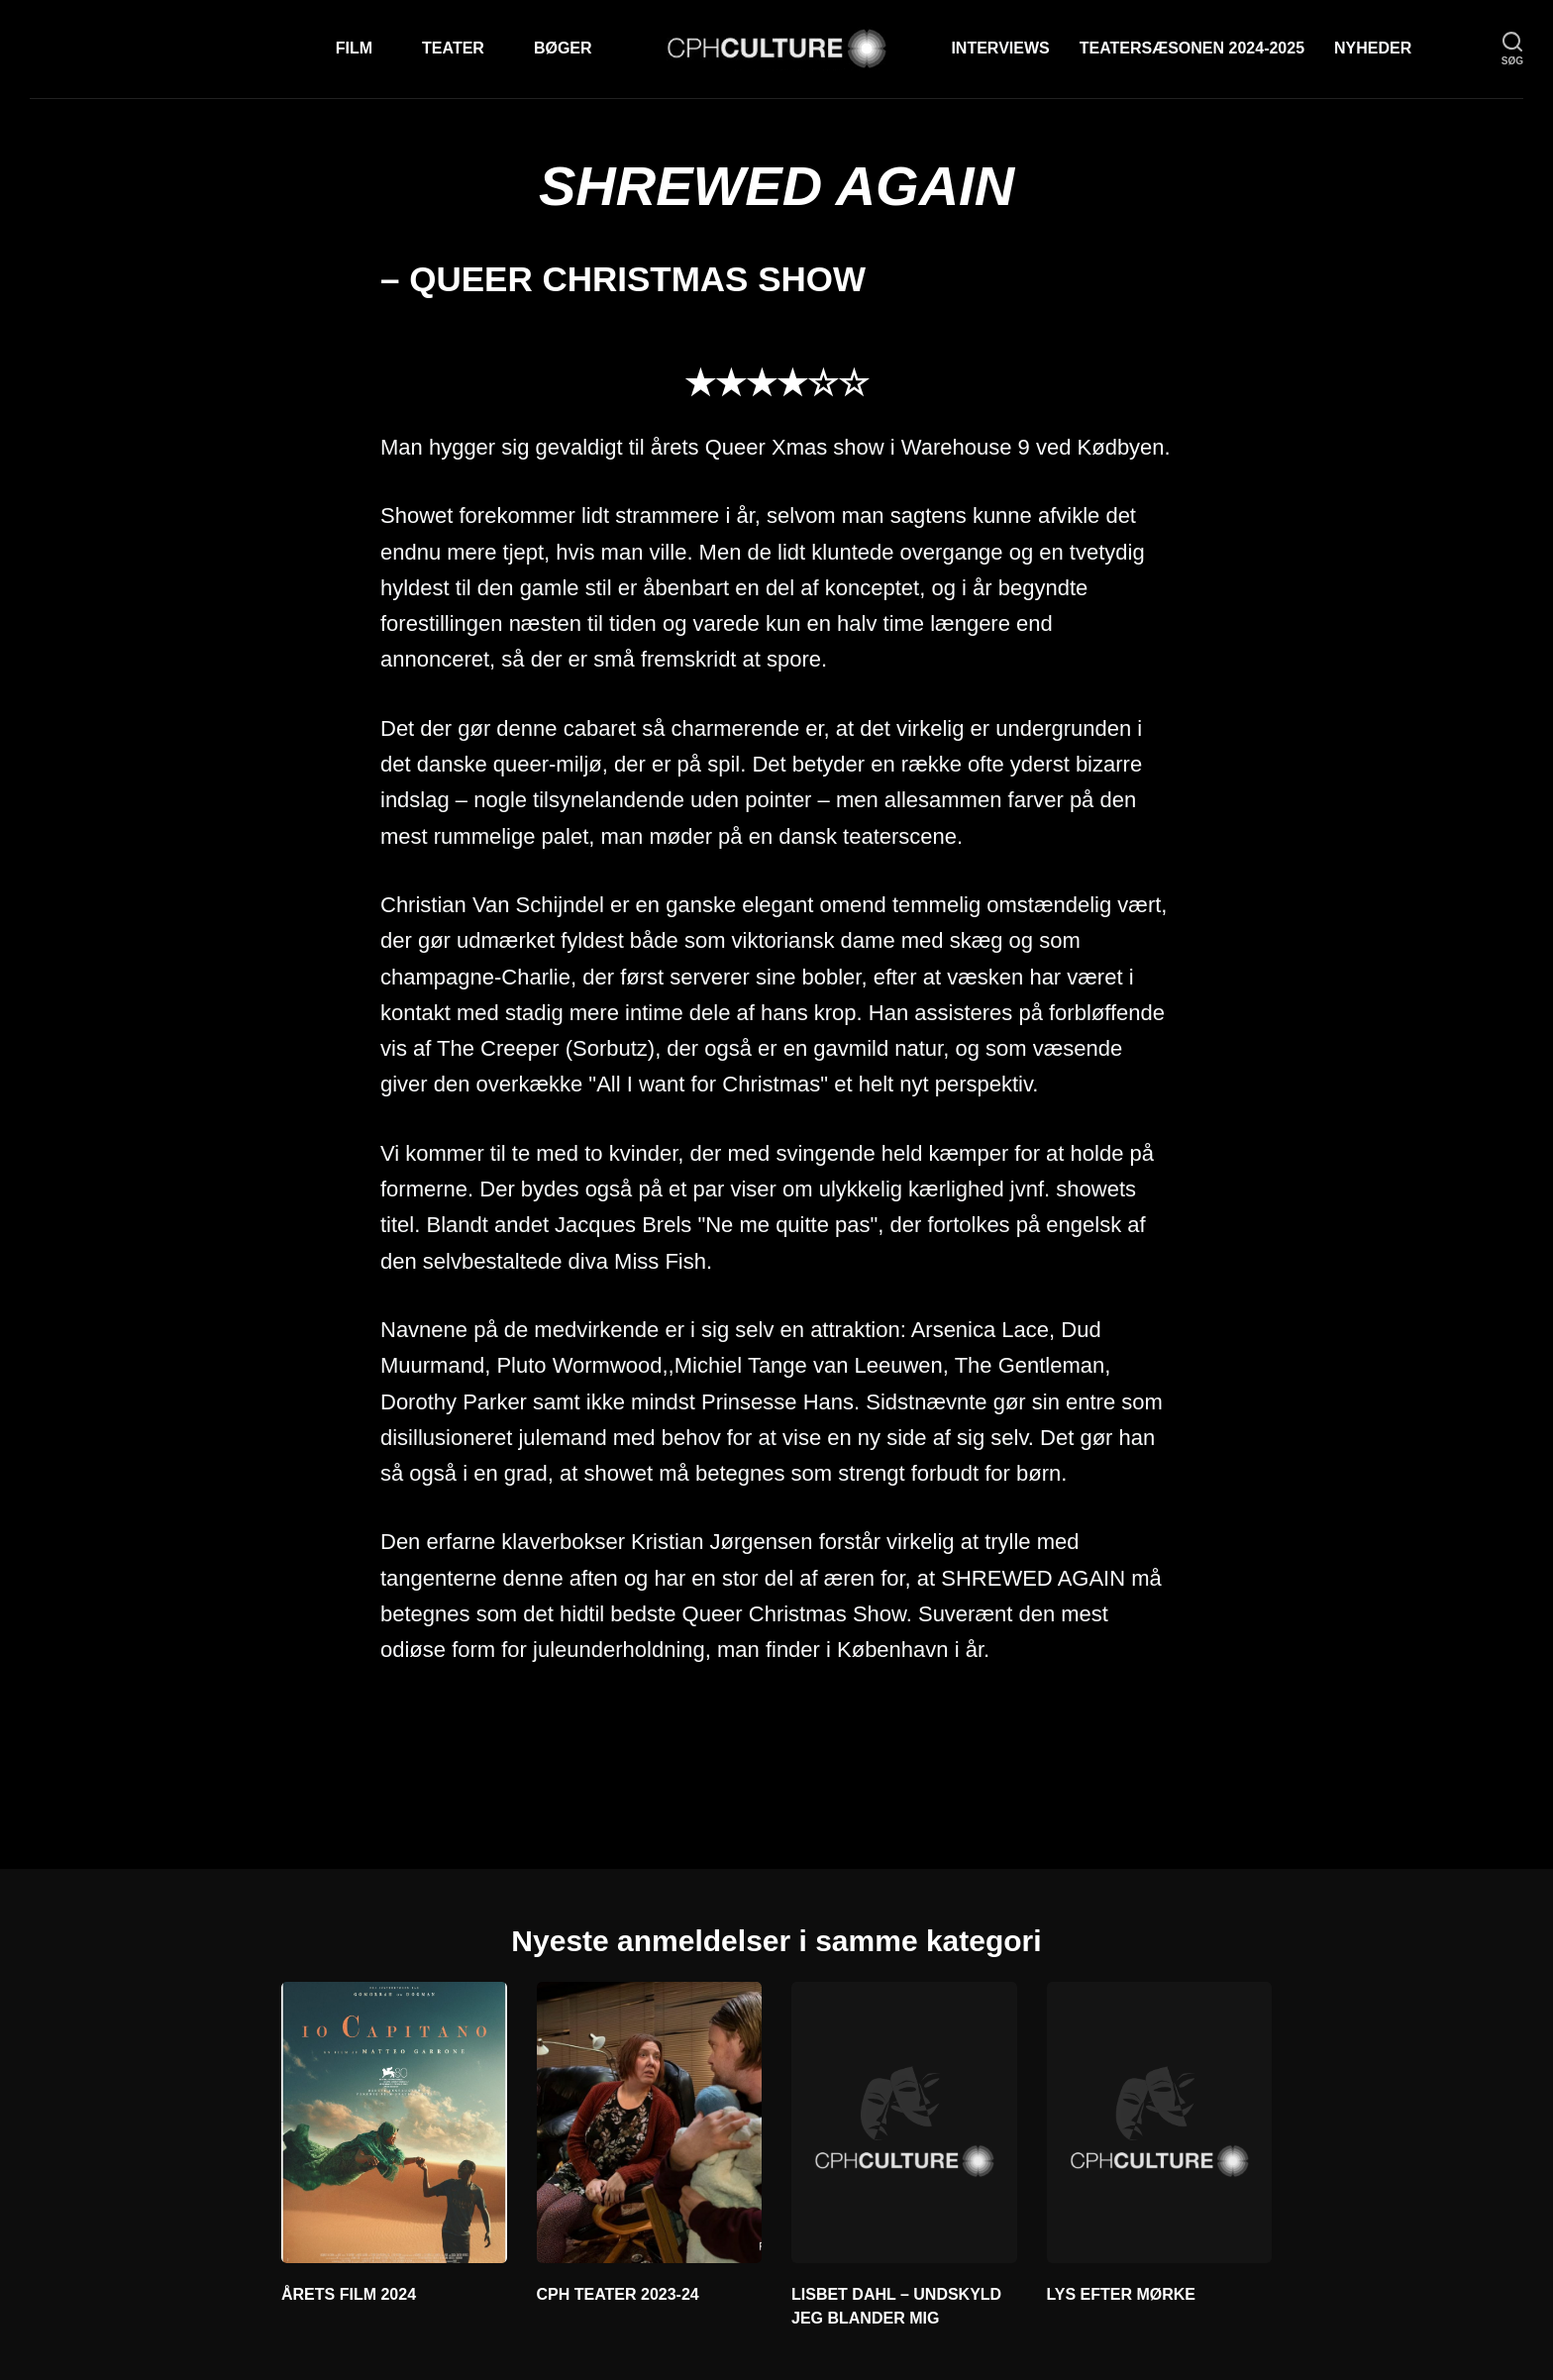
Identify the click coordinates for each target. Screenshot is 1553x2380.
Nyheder (1372, 48)
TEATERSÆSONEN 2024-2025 (1192, 48)
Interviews (1000, 48)
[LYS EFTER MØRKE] (1160, 2122)
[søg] (1512, 49)
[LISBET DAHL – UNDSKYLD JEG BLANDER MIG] (904, 2122)
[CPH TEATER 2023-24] (650, 2122)
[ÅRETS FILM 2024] (394, 2122)
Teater (453, 48)
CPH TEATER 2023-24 (618, 2294)
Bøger (563, 48)
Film (354, 48)
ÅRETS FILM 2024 (348, 2294)
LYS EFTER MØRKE (1121, 2294)
